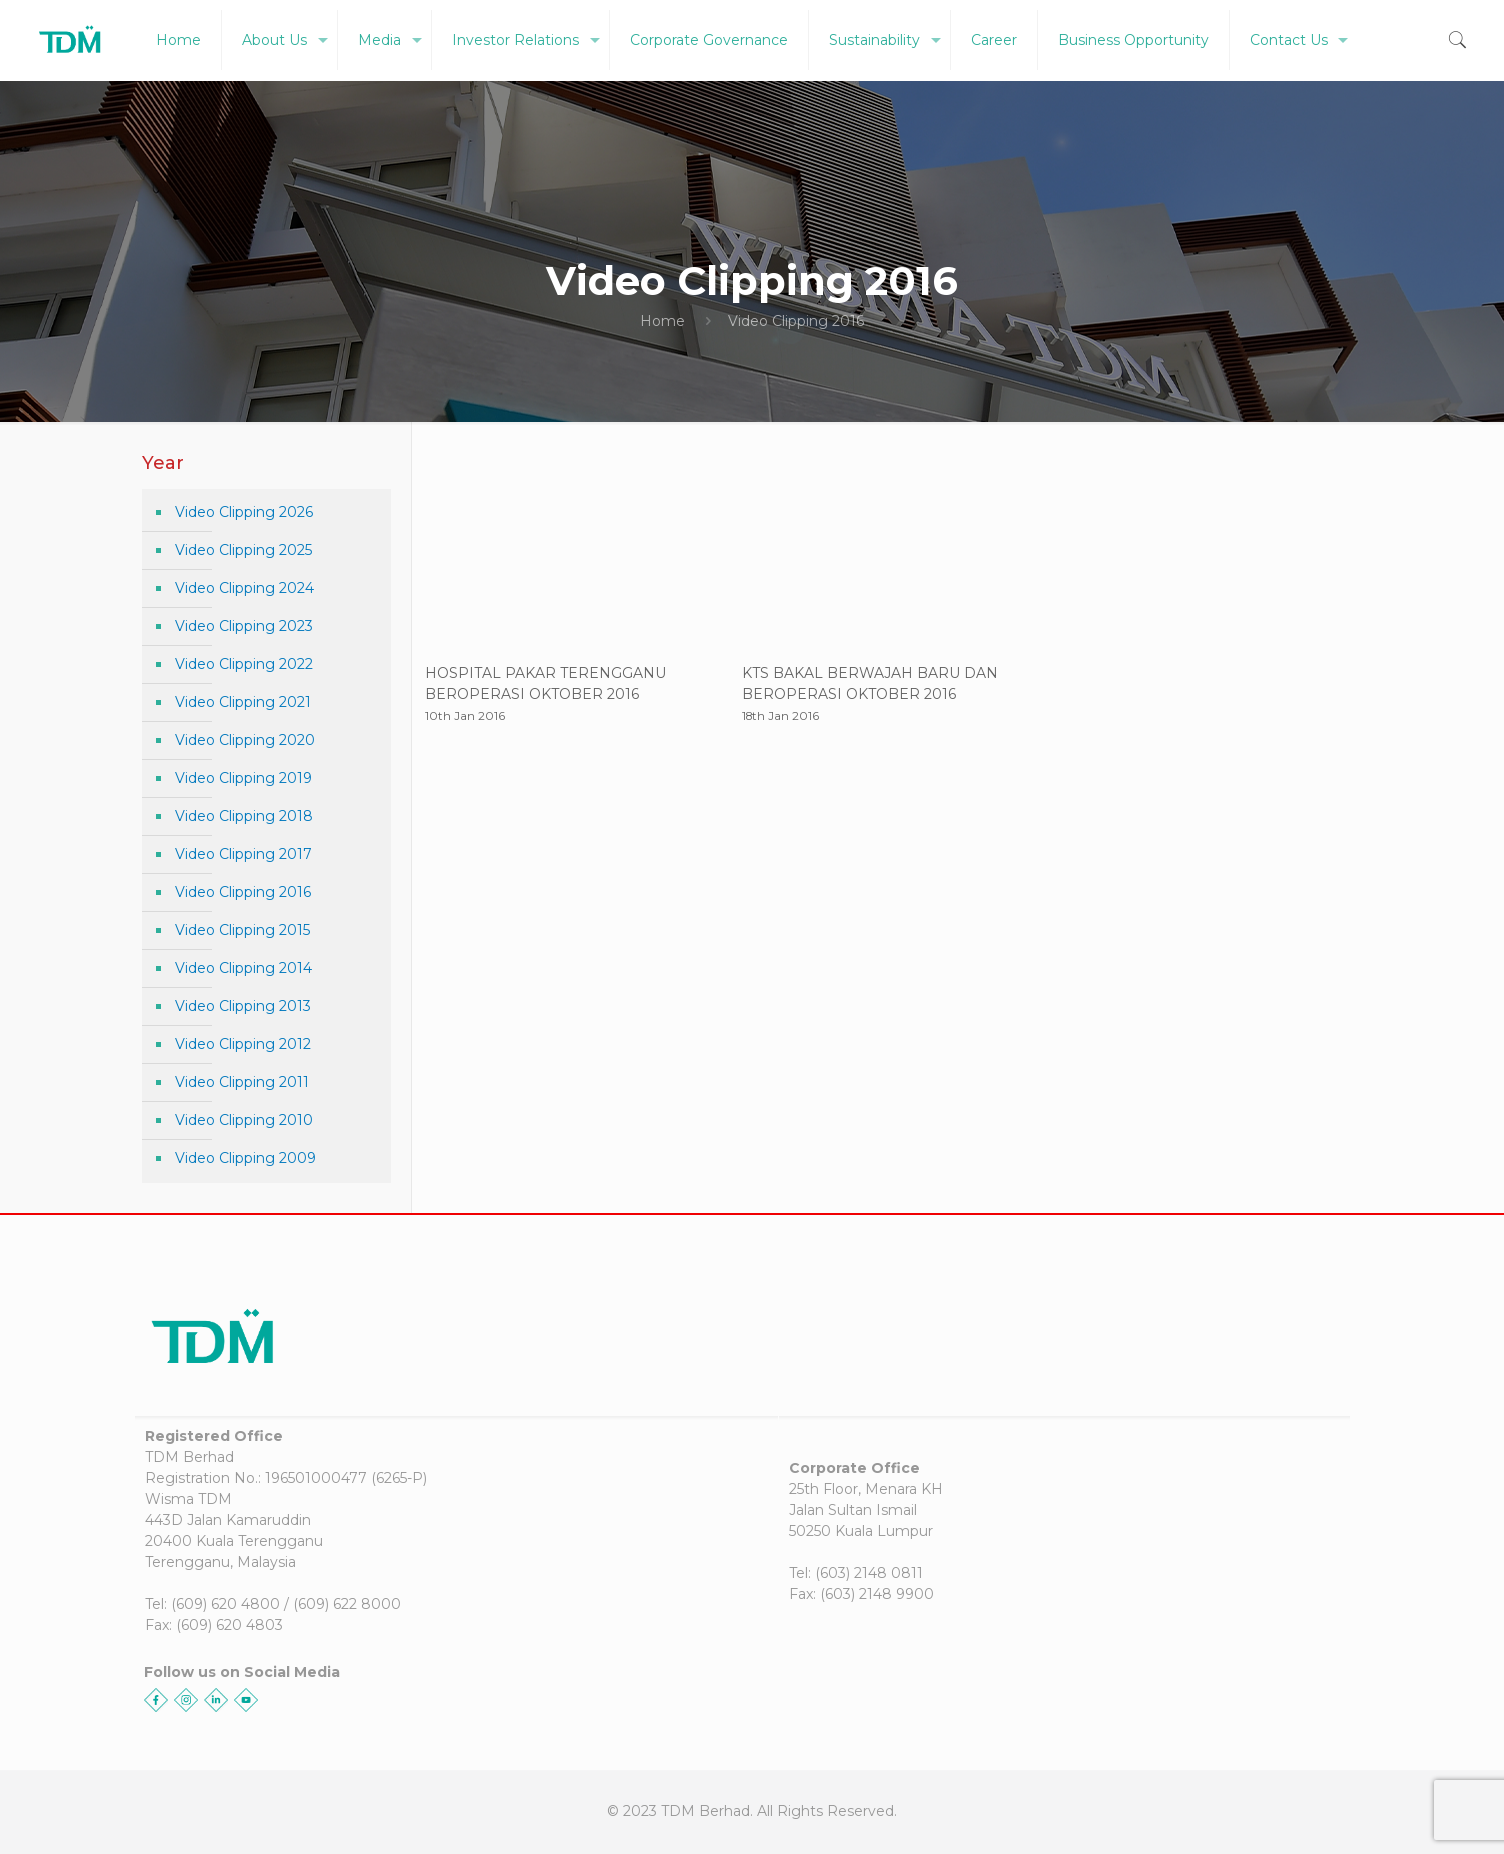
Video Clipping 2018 (244, 816)
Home (662, 321)
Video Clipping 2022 (244, 664)
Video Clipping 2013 (243, 1006)
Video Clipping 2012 (243, 1044)
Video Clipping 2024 (244, 588)
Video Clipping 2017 (243, 854)
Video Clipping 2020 (245, 740)
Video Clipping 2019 (243, 778)
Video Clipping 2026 (244, 512)
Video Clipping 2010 (244, 1120)
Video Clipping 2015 (242, 930)
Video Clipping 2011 (242, 1082)
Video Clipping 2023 (244, 626)
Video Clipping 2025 (243, 550)
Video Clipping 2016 (243, 892)
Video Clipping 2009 (245, 1158)
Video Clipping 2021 (243, 702)
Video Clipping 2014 (243, 968)
